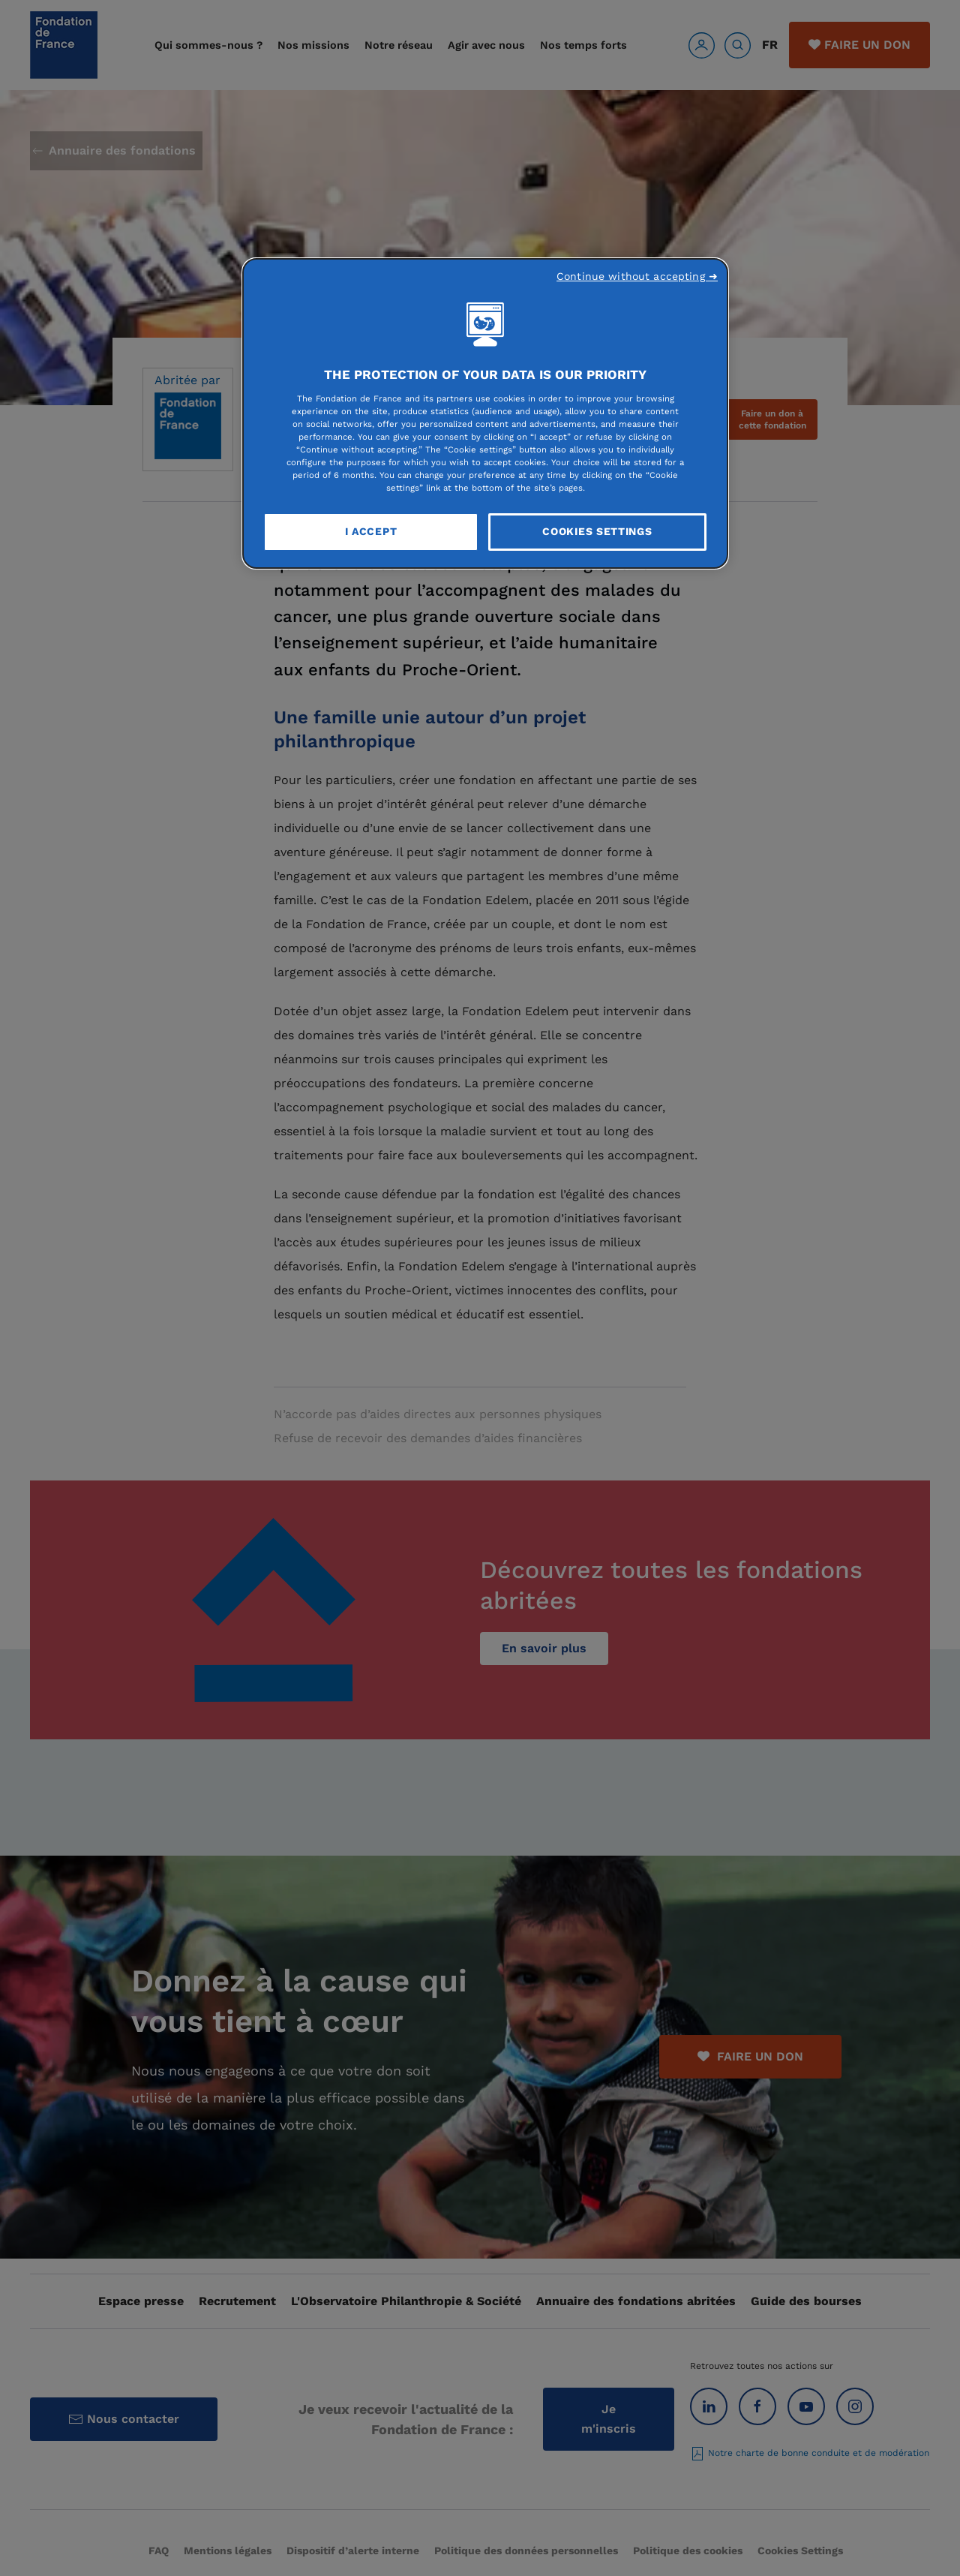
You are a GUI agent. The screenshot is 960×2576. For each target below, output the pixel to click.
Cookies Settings (597, 531)
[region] (485, 413)
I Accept (371, 531)
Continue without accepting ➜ (637, 276)
